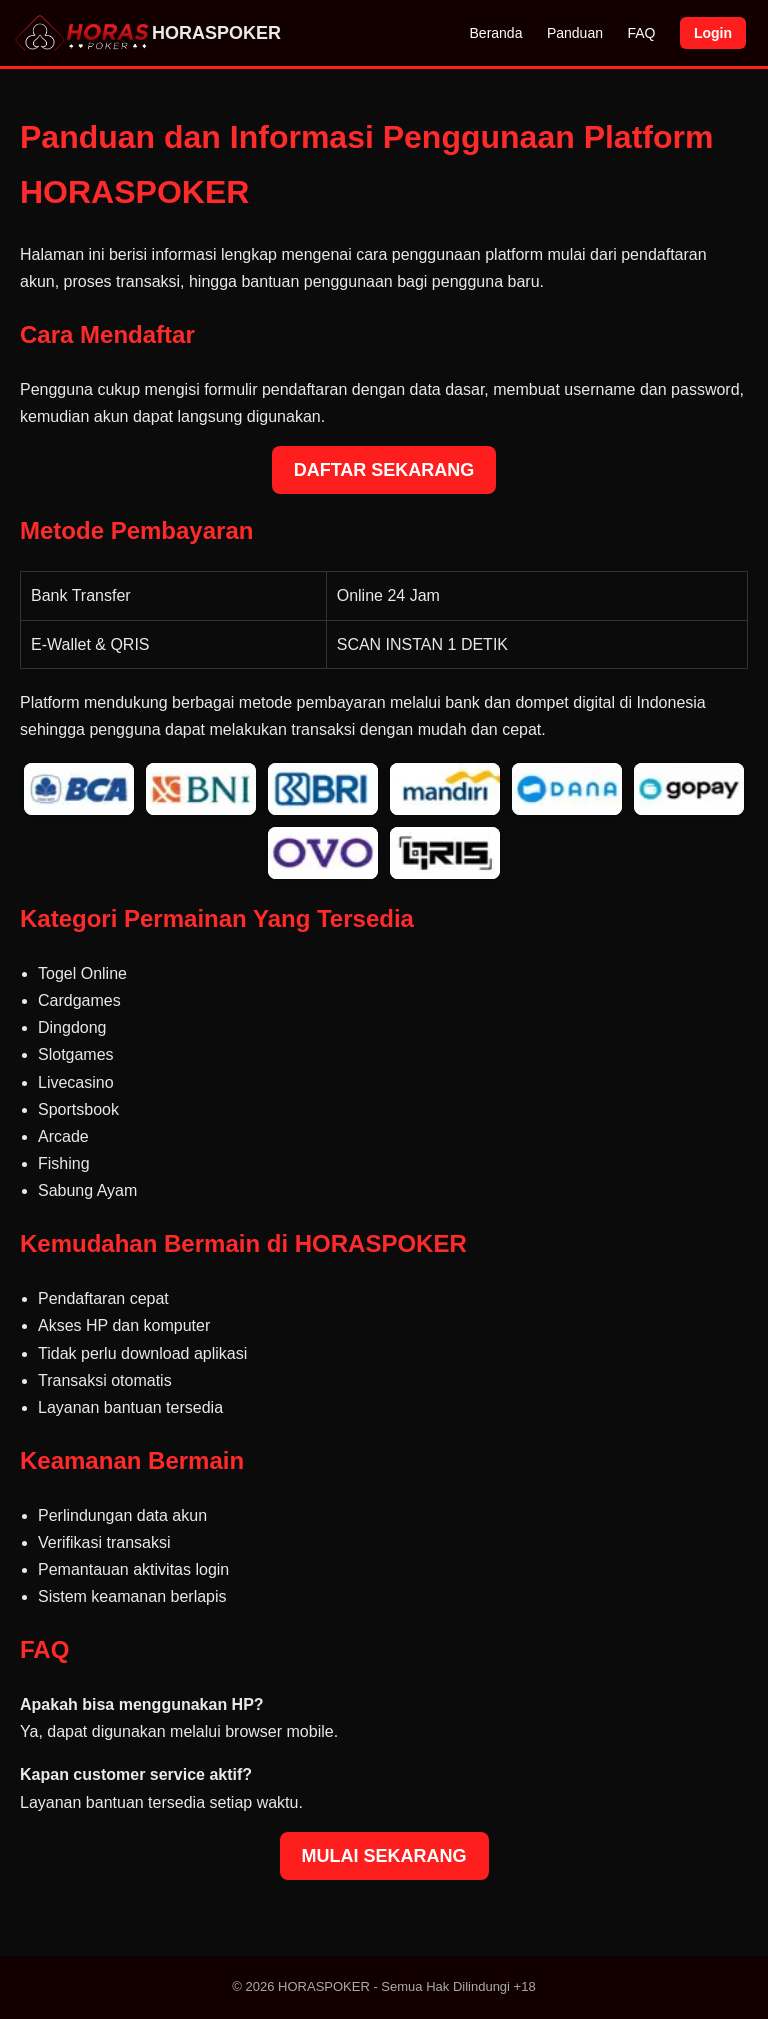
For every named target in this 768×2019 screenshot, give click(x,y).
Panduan (575, 33)
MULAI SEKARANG (384, 1856)
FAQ (641, 33)
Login (713, 33)
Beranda (496, 33)
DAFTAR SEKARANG (384, 470)
